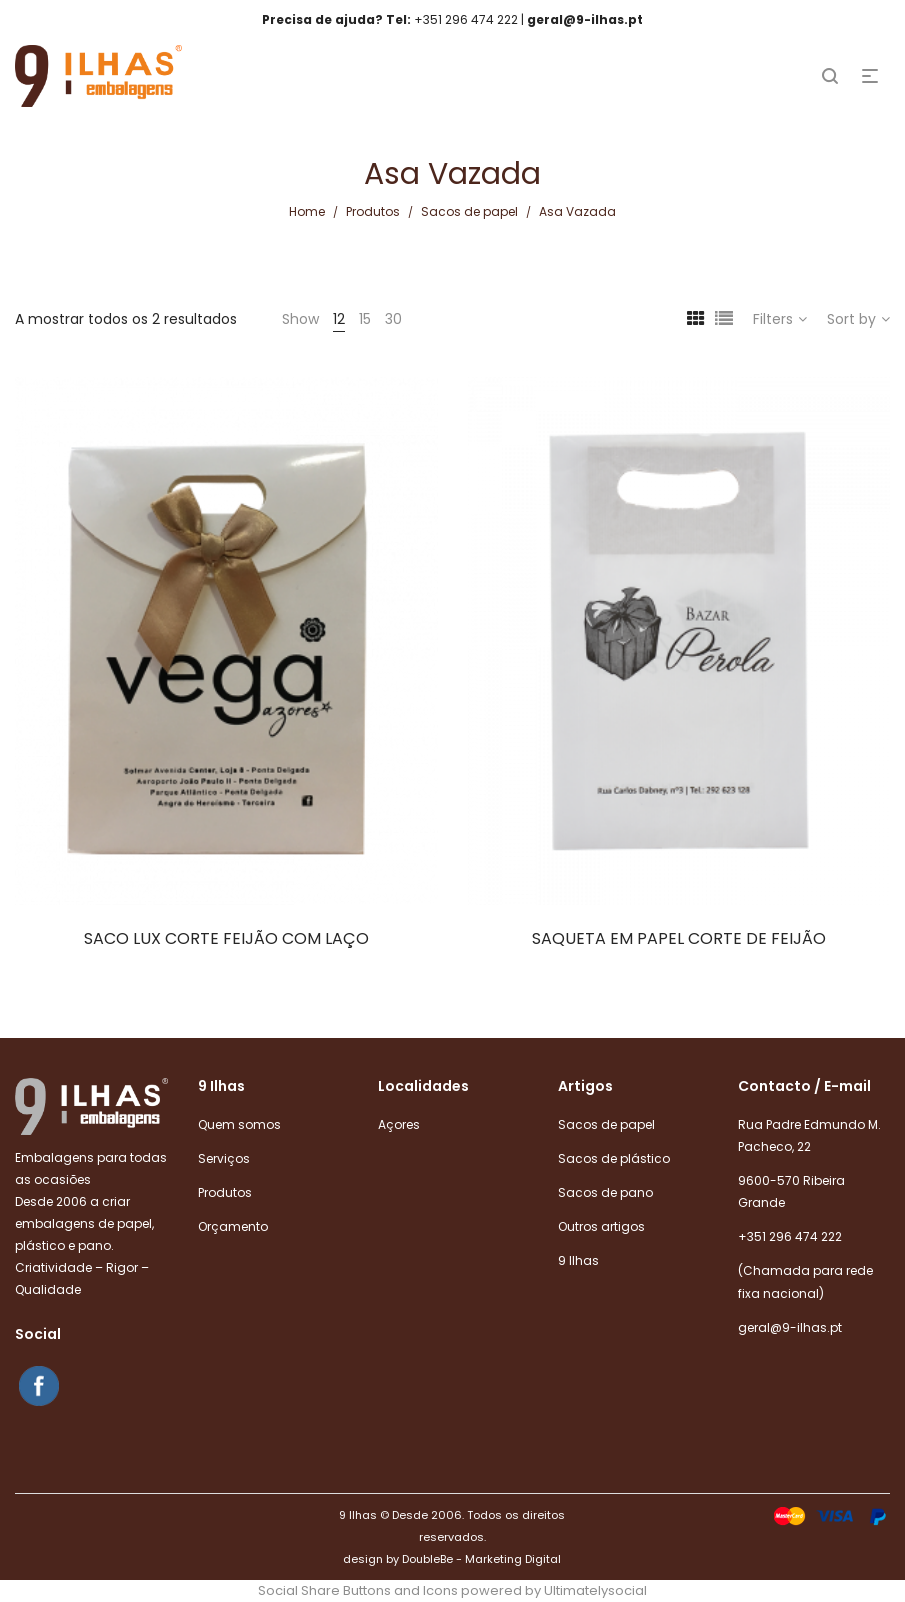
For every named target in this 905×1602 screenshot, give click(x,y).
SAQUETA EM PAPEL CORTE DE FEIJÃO (679, 938)
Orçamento (233, 1226)
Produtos (373, 211)
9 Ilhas (578, 1260)
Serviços (224, 1158)
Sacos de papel (469, 211)
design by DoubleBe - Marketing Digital (452, 1559)
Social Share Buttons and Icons (358, 1590)
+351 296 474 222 (790, 1236)
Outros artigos (601, 1226)
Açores (399, 1124)
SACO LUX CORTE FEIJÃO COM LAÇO (226, 938)
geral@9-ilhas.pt (790, 1327)
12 (339, 319)
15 (365, 319)
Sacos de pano (605, 1192)
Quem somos (239, 1124)
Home (307, 211)
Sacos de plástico (614, 1158)
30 (393, 319)
